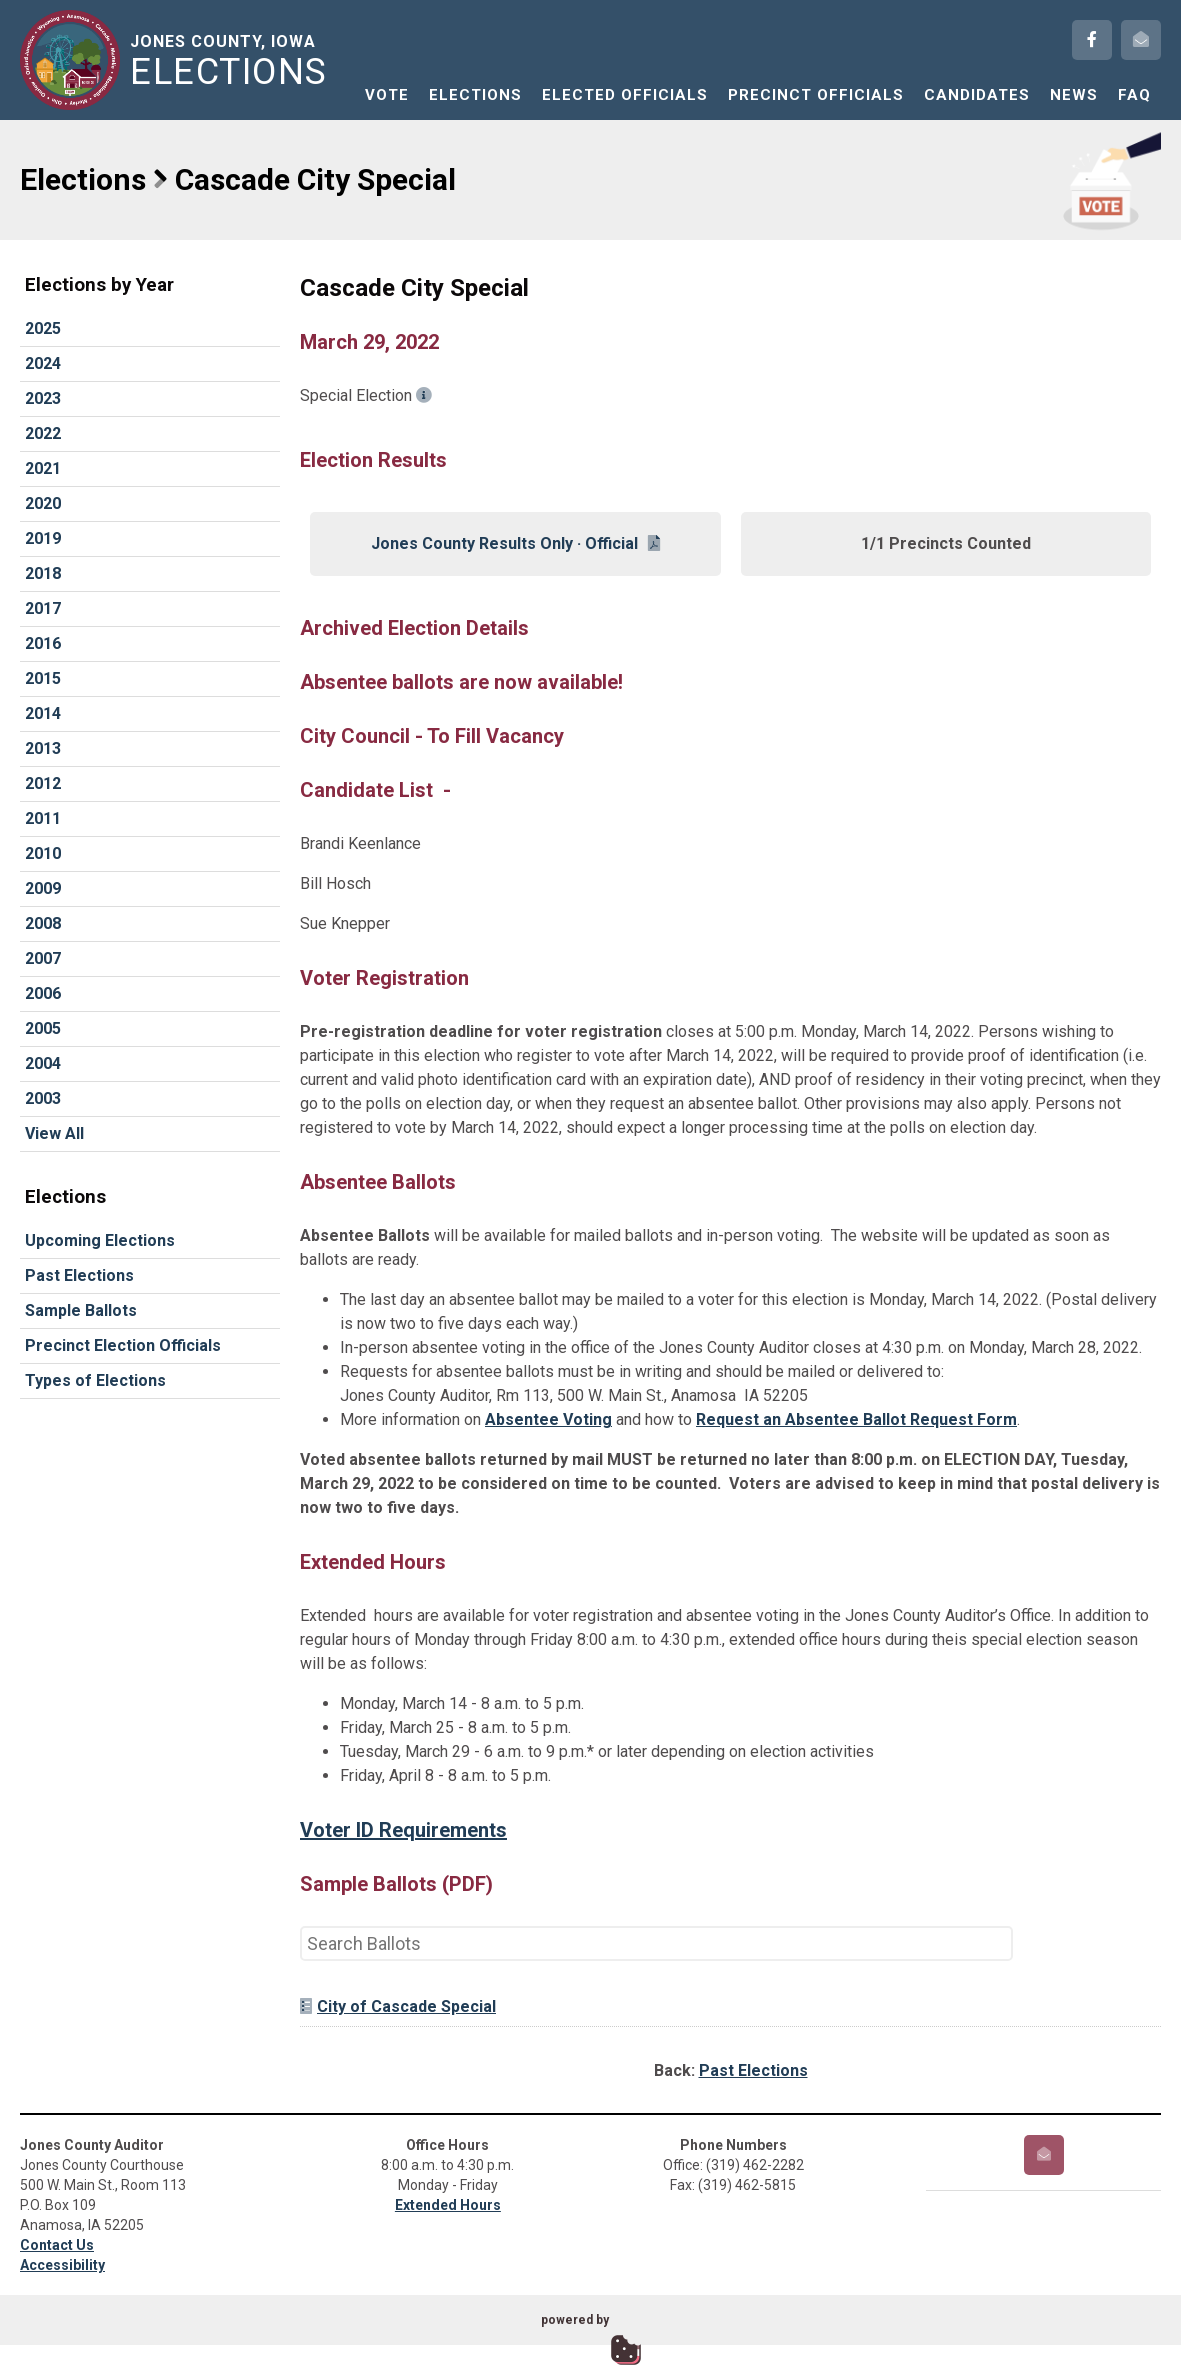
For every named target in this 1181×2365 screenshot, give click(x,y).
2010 (43, 853)
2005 (43, 1028)
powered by (575, 2320)
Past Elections (79, 1275)
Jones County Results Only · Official (515, 543)
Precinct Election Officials (123, 1345)
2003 (43, 1098)
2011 (43, 818)
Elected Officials (625, 95)
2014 (43, 713)
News (1074, 95)
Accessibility (62, 2265)
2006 (43, 993)
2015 (43, 678)
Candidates (977, 95)
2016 (43, 643)
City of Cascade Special (398, 2006)
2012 (43, 783)
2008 (43, 923)
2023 (43, 398)
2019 (43, 538)
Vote (387, 95)
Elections (475, 95)
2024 (43, 363)
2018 (43, 573)
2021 (43, 468)
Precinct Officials (816, 95)
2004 (43, 1063)
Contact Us (57, 2245)
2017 (43, 608)
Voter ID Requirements (403, 1830)
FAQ (1134, 95)
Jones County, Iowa (232, 61)
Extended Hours (448, 2205)
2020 (43, 503)
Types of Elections (95, 1380)
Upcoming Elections (100, 1240)
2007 (43, 958)
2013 (43, 748)
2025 (43, 328)
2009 (43, 888)
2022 (43, 433)
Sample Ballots (81, 1310)
